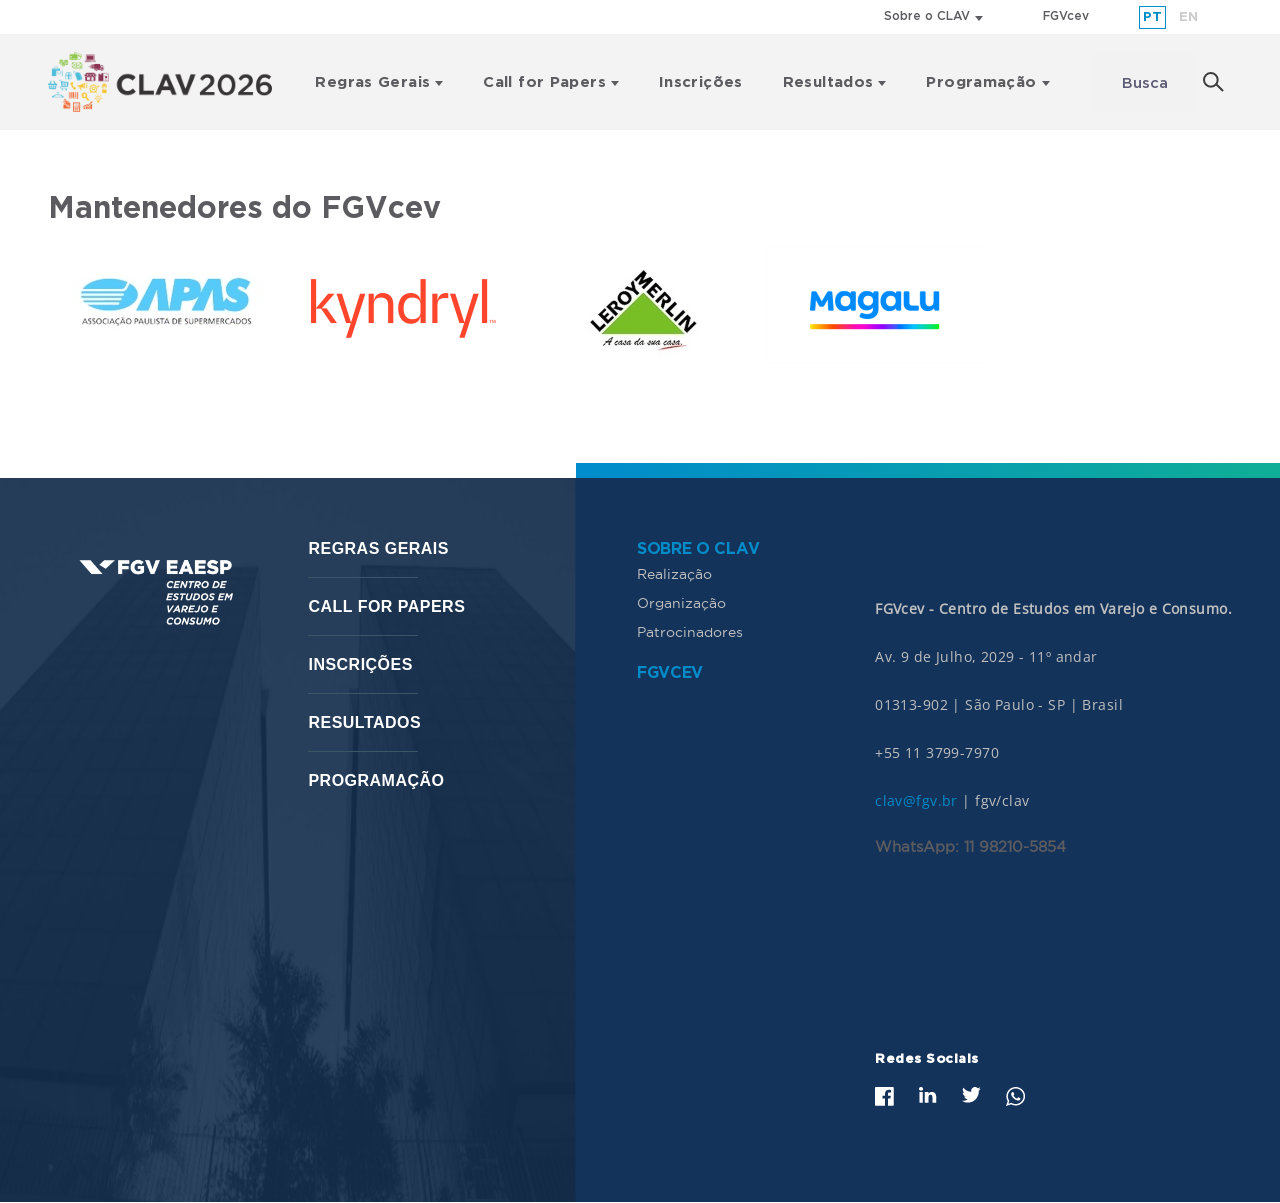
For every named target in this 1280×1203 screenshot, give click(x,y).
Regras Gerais (372, 82)
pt (1152, 17)
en (1188, 17)
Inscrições (701, 82)
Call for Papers (544, 82)
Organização (681, 603)
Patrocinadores (690, 632)
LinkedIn (928, 1095)
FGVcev (1066, 16)
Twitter (971, 1095)
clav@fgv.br (916, 800)
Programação (981, 82)
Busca (1145, 83)
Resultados (828, 82)
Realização (674, 574)
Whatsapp (1016, 1096)
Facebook (884, 1096)
